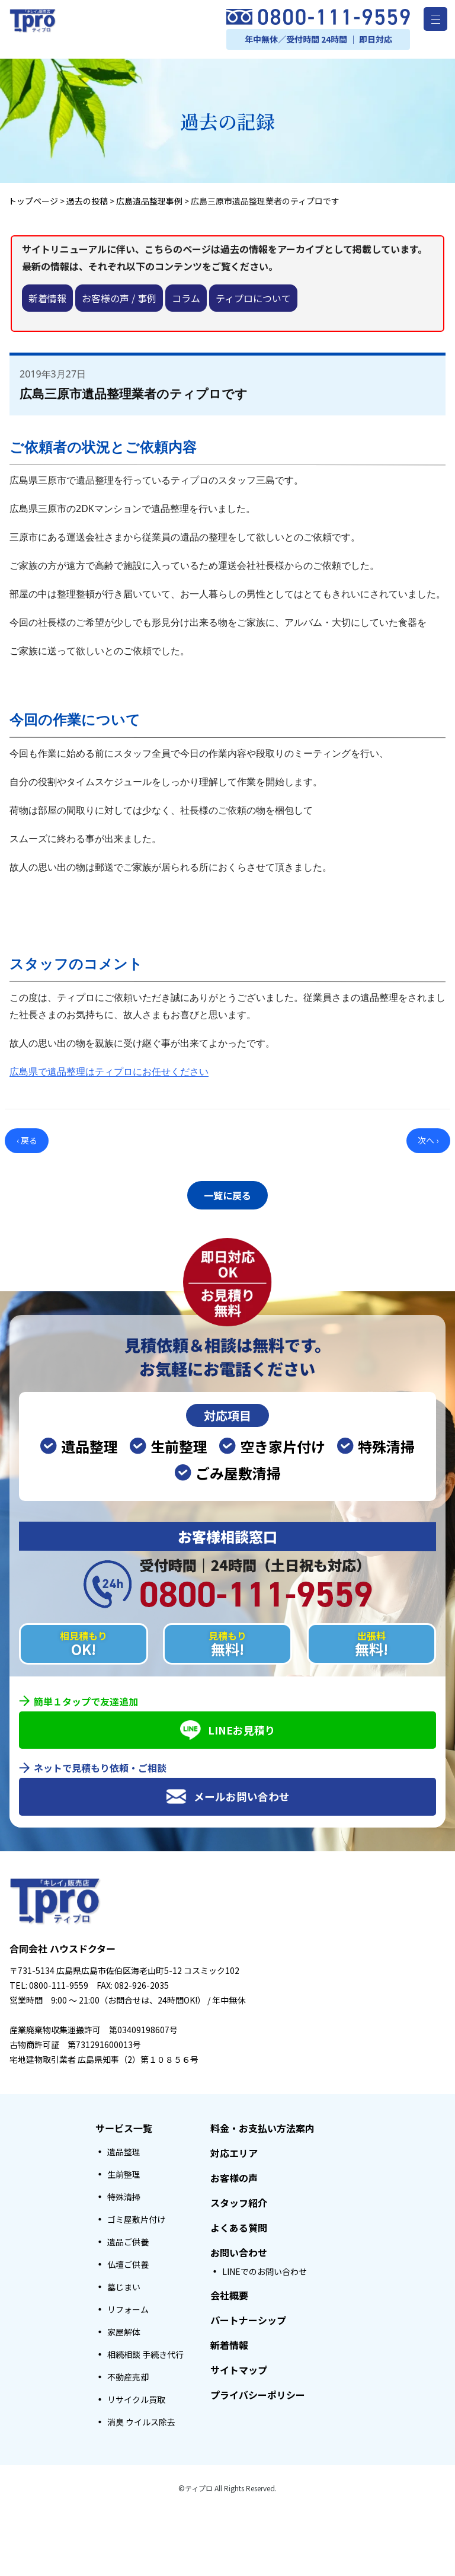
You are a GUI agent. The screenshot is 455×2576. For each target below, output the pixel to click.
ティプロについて (253, 298)
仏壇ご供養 (128, 2261)
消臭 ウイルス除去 (141, 2419)
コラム (186, 298)
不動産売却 (128, 2374)
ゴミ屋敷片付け (136, 2216)
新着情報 (47, 298)
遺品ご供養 (128, 2239)
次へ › (428, 1140)
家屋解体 (123, 2329)
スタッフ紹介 (238, 2200)
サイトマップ (238, 2367)
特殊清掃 (123, 2194)
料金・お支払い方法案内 (262, 2125)
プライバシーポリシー (257, 2392)
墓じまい (123, 2284)
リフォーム (128, 2306)
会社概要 (229, 2292)
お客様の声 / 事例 (119, 298)
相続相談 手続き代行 (145, 2351)
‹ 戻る (27, 1140)
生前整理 (123, 2171)
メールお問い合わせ (228, 1793)
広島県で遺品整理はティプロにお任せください (109, 1071)
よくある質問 (238, 2224)
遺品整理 (123, 2149)
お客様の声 (234, 2175)
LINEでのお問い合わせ (264, 2268)
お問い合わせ (238, 2249)
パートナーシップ (248, 2317)
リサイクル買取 (136, 2396)
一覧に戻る (227, 1193)
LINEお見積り (227, 1727)
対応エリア (234, 2150)
